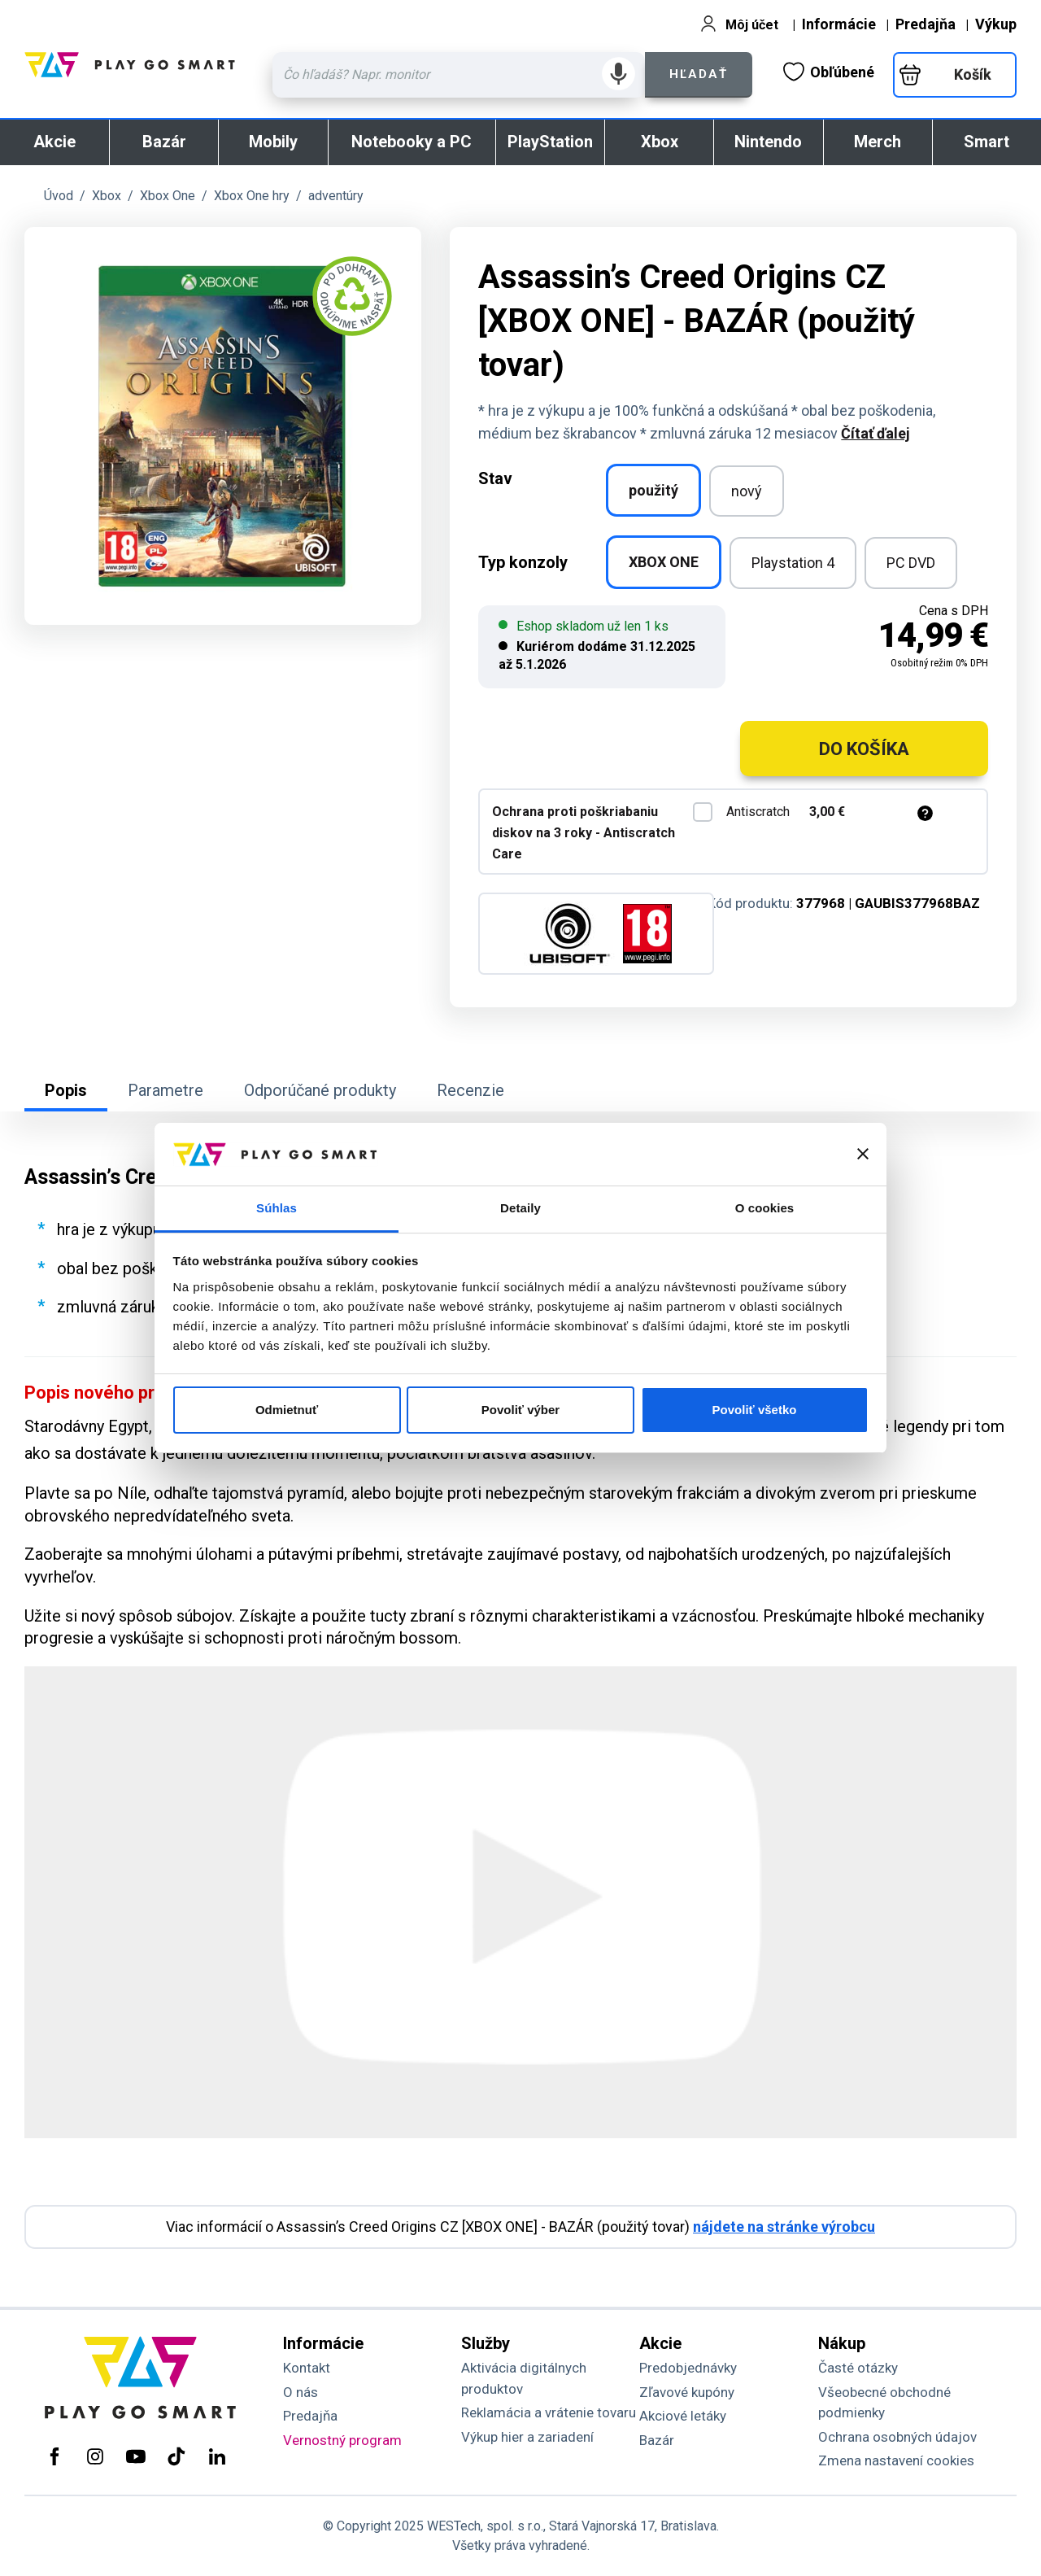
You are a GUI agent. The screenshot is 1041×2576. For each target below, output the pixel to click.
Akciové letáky (682, 2416)
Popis (66, 1090)
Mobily (273, 141)
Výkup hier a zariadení (527, 2437)
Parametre (165, 1090)
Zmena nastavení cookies (896, 2460)
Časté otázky (858, 2368)
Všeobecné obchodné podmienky (884, 2402)
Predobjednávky (688, 2368)
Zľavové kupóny (686, 2392)
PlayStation (550, 141)
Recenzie (470, 1090)
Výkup (996, 24)
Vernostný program (342, 2440)
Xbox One (167, 195)
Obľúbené (828, 71)
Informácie (839, 24)
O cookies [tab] (765, 1208)
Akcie (54, 141)
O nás (300, 2392)
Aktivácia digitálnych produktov (523, 2378)
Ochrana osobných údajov (897, 2437)
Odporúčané (320, 1090)
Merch (877, 141)
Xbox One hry (252, 195)
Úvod (58, 195)
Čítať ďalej (875, 433)
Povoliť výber (520, 1410)
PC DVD (910, 562)
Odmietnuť (286, 1410)
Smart (986, 141)
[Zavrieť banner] (863, 1153)
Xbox (659, 141)
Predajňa (925, 24)
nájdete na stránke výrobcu (784, 2226)
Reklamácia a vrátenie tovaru (548, 2412)
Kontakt (306, 2368)
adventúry (336, 195)
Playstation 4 (792, 562)
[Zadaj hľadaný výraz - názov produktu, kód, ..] (458, 75)
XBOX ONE (664, 561)
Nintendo (768, 141)
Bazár (164, 141)
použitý (653, 490)
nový (746, 491)
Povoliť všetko (754, 1410)
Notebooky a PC (411, 141)
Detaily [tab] (520, 1208)
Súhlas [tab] (276, 1208)
